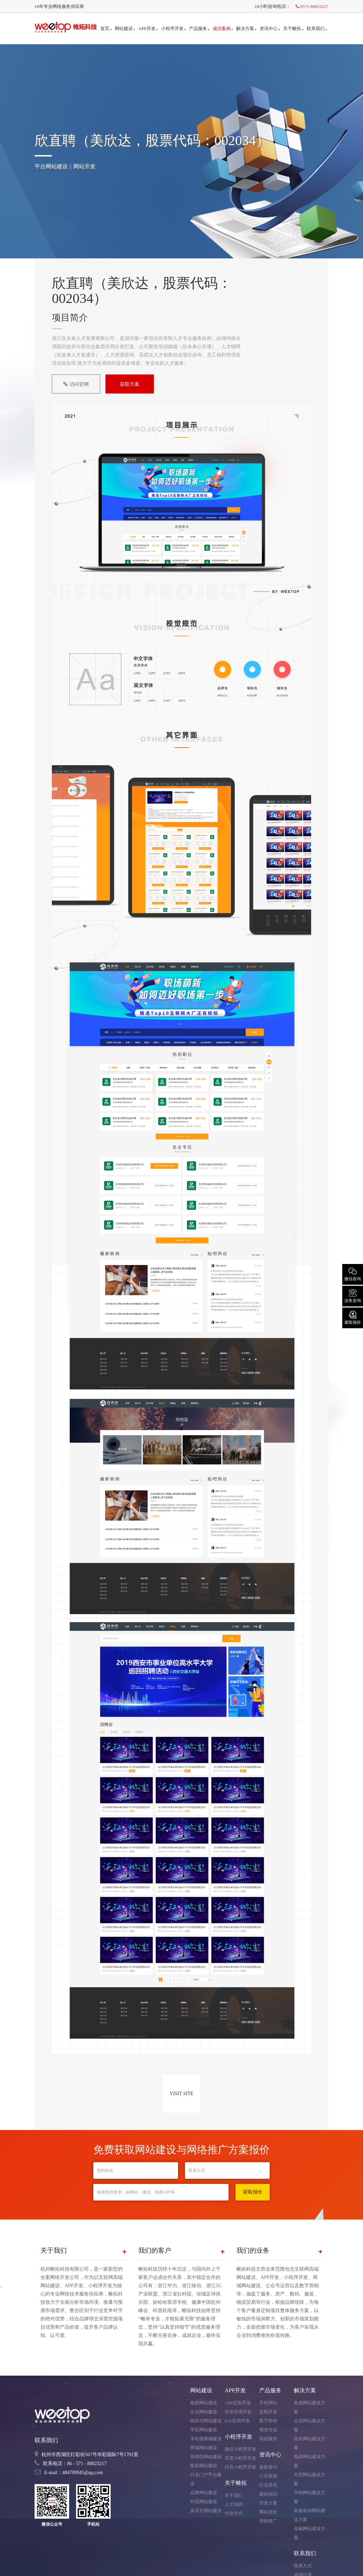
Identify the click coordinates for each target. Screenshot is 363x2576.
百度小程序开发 (240, 2458)
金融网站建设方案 (309, 2533)
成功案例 (223, 28)
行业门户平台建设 (206, 2479)
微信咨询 (352, 1273)
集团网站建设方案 (309, 2407)
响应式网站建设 (206, 2420)
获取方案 (129, 384)
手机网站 (268, 2402)
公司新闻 (268, 2476)
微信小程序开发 (240, 2449)
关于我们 (234, 2495)
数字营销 (268, 2420)
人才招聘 (234, 2504)
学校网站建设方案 (309, 2497)
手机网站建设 (203, 2429)
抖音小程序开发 (240, 2467)
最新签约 (268, 2467)
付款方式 (234, 2513)
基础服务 (268, 2438)
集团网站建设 (203, 2402)
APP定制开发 (238, 2402)
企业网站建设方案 (309, 2425)
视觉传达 (268, 2429)
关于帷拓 (293, 28)
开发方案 (268, 2503)
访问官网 (76, 384)
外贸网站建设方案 (309, 2479)
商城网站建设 (203, 2447)
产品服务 (199, 28)
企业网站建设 (203, 2411)
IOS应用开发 (237, 2420)
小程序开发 (173, 28)
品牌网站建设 (203, 2492)
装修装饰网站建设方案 (309, 2515)
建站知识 (268, 2494)
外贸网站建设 (203, 2501)
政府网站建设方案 (309, 2443)
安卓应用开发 (238, 2411)
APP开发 (148, 28)
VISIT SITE (182, 2093)
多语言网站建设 (206, 2510)
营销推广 (268, 2520)
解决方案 (246, 28)
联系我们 (317, 28)
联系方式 (303, 2565)
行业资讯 (268, 2485)
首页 (105, 28)
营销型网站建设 (206, 2456)
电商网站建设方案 (309, 2461)
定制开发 (268, 2411)
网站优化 (268, 2512)
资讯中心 (270, 28)
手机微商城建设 (206, 2438)
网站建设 (125, 28)
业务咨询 (352, 1295)
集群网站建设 (203, 2465)
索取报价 (352, 1317)
